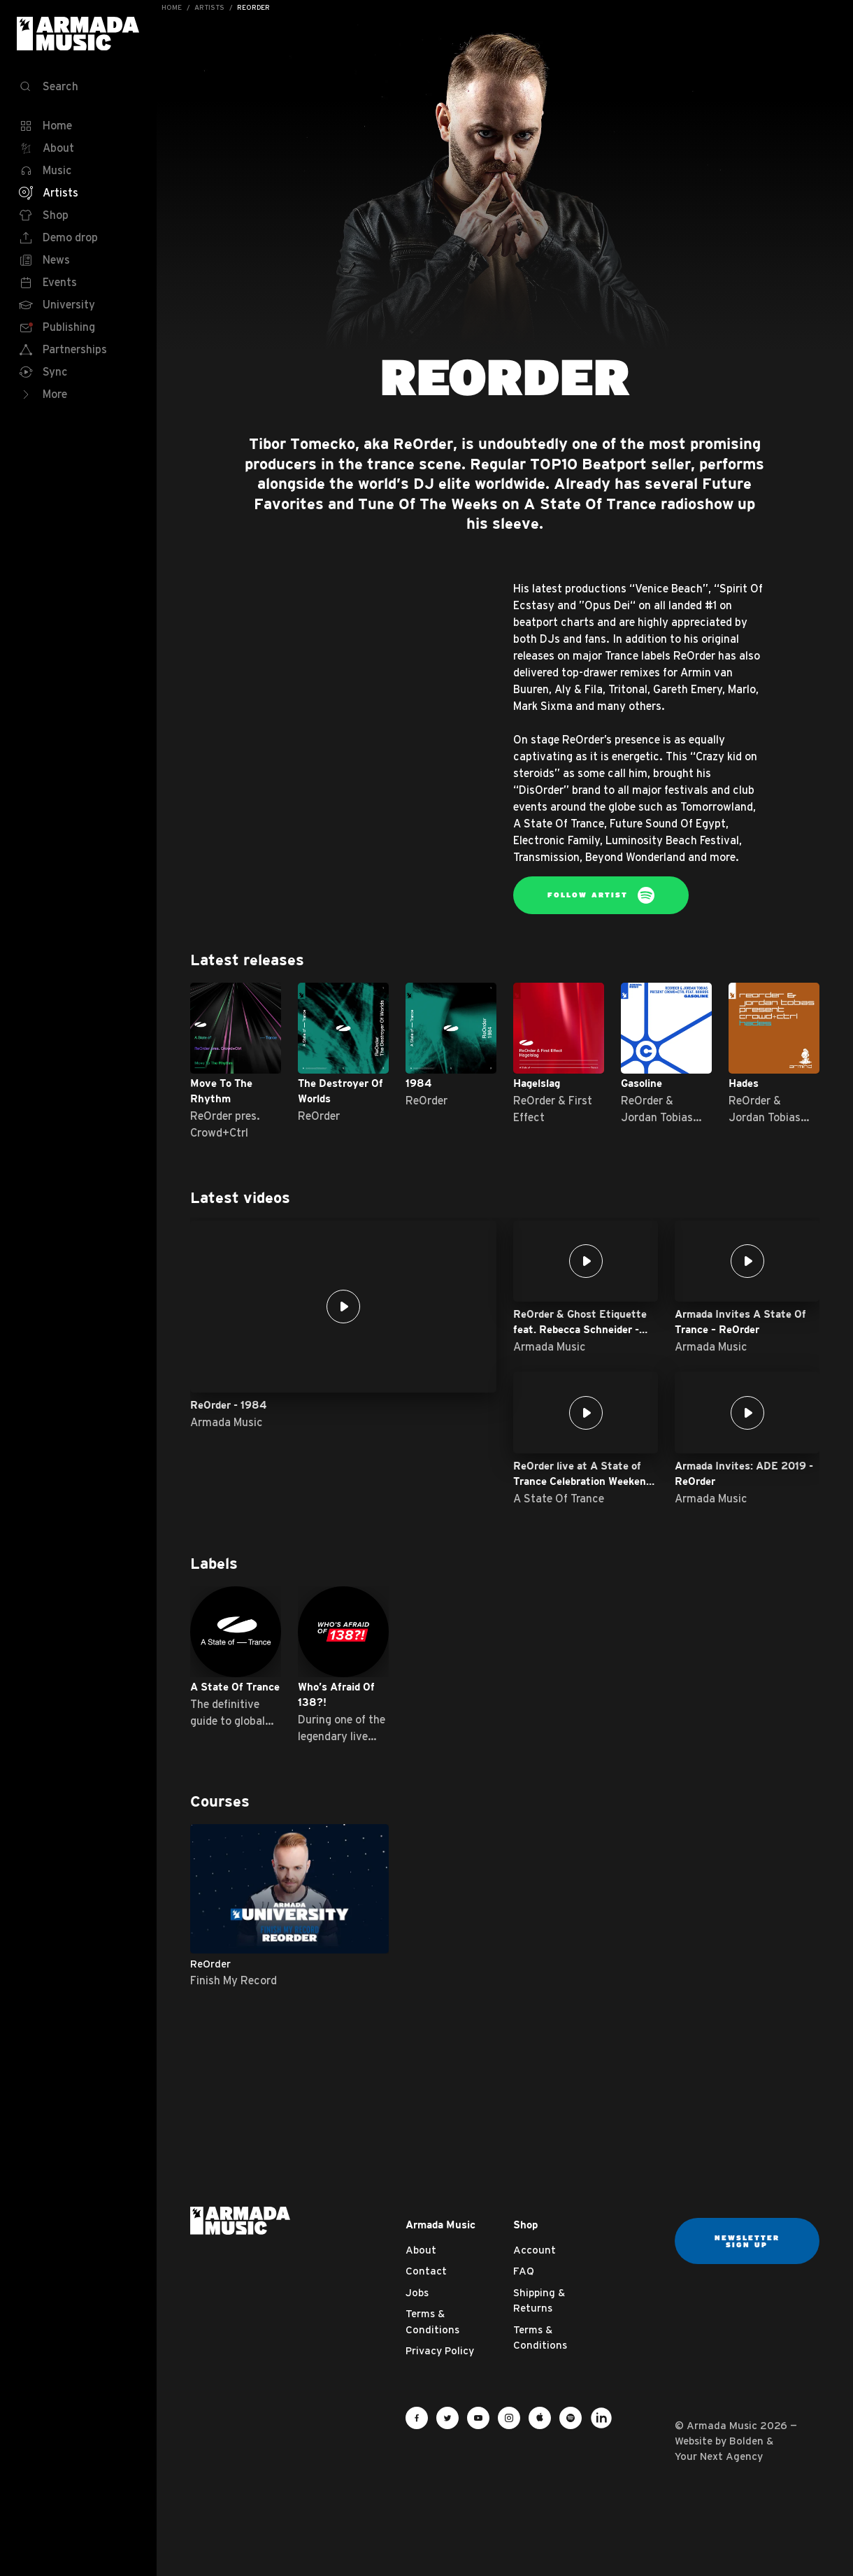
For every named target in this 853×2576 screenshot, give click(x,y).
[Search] (78, 87)
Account (534, 2250)
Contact (426, 2271)
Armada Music (78, 33)
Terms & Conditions (432, 2321)
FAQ (523, 2271)
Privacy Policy (440, 2350)
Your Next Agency (719, 2456)
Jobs (417, 2292)
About (421, 2250)
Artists (209, 7)
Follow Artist (600, 895)
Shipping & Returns (539, 2300)
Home (172, 7)
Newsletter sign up (747, 2241)
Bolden (746, 2441)
